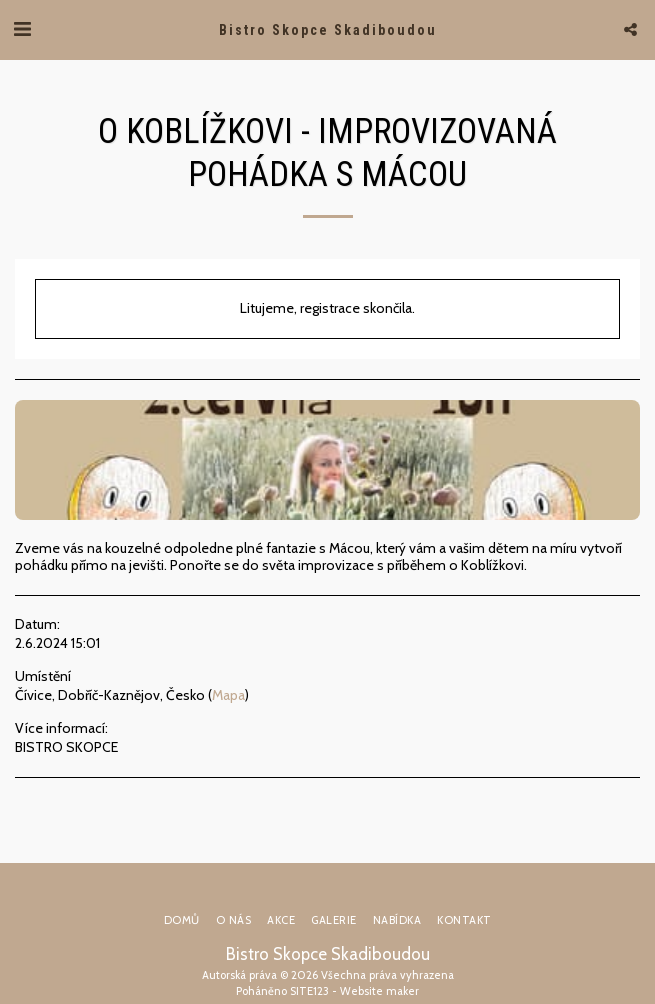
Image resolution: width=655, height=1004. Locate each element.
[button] (22, 29)
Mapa (228, 695)
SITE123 (309, 991)
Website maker (379, 991)
